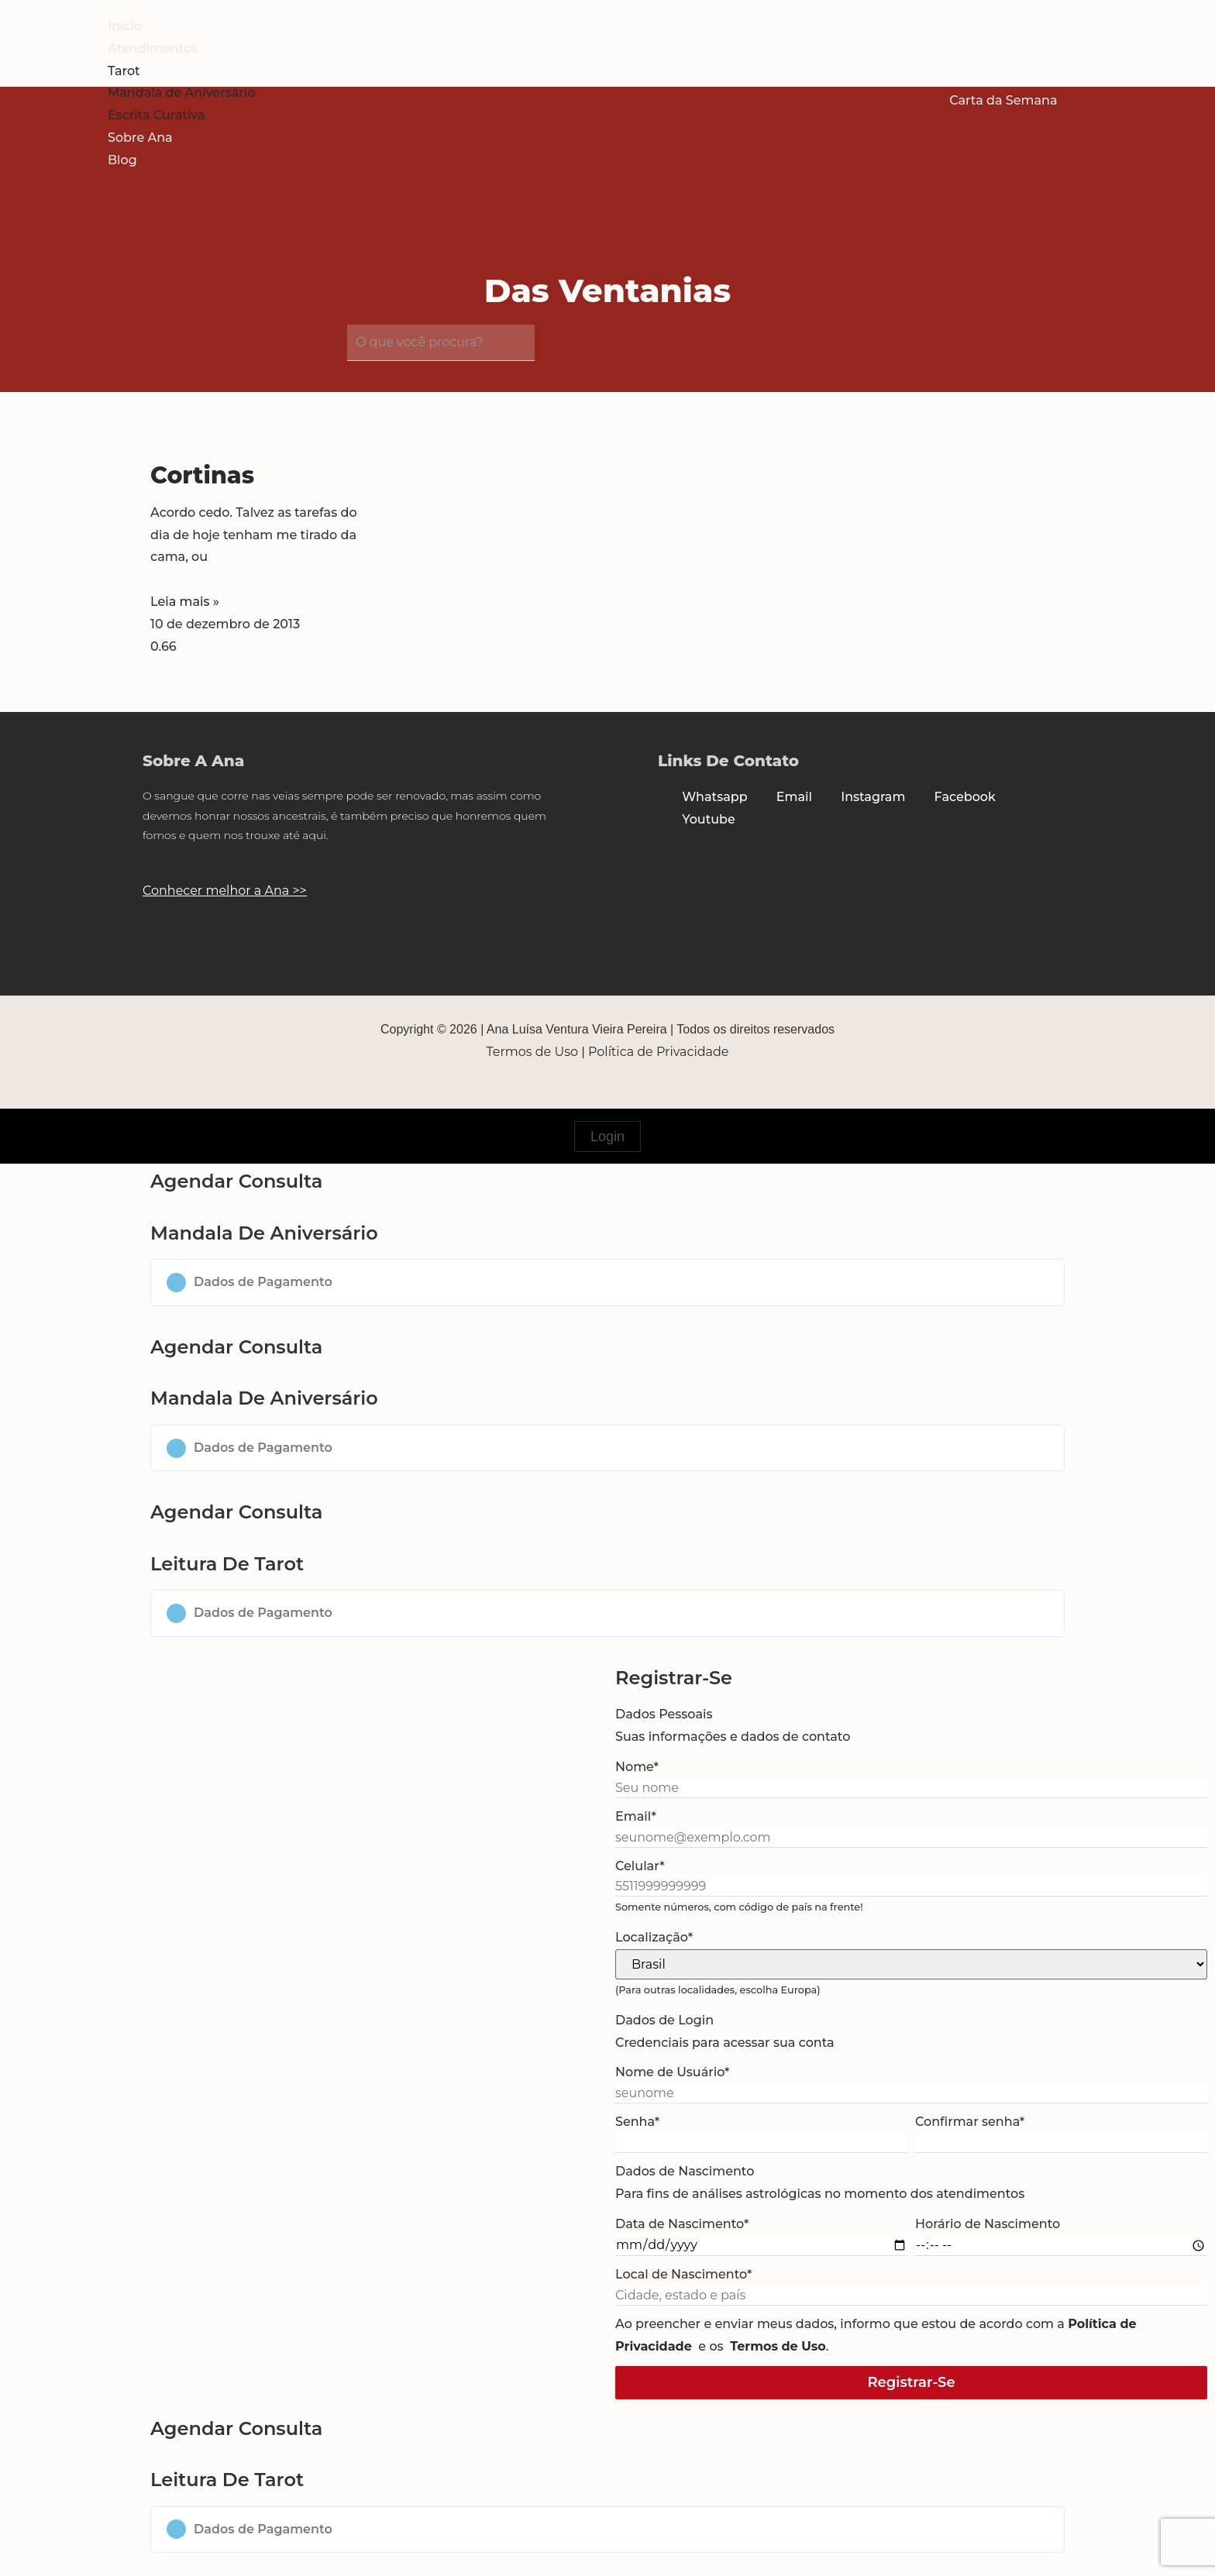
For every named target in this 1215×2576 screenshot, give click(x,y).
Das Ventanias (607, 290)
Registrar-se (911, 2382)
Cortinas (202, 475)
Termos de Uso (533, 1051)
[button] (607, 1282)
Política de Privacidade (658, 1051)
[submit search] (550, 346)
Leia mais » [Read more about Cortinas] (184, 601)
